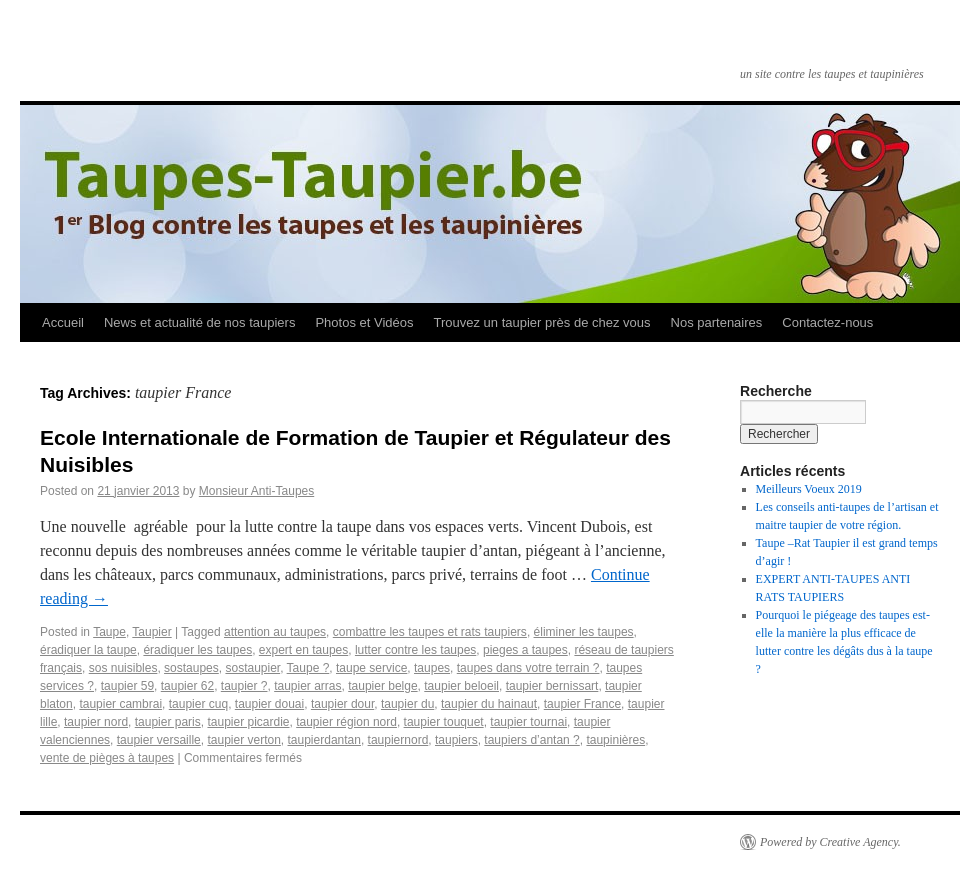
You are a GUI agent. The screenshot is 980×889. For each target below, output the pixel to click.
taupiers (456, 740)
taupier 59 (127, 686)
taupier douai (269, 704)
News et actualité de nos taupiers (200, 322)
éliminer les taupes (584, 632)
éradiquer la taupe (88, 650)
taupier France (582, 704)
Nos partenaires (717, 322)
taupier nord (96, 722)
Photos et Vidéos (364, 322)
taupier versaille (159, 740)
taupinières (615, 740)
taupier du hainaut (489, 704)
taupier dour (342, 704)
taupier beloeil (461, 686)
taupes (432, 668)
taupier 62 (187, 686)
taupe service (371, 668)
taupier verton (243, 740)
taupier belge (382, 686)
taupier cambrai (120, 704)
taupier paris (168, 722)
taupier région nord (346, 722)
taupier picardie (248, 722)
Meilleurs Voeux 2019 (809, 489)
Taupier (151, 632)
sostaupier (252, 668)
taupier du (407, 704)
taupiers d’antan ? (531, 740)
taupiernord (398, 740)
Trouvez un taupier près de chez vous (541, 322)
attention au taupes (275, 632)
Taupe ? (308, 668)
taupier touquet (444, 722)
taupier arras (307, 686)
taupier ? (244, 686)
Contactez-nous (827, 322)
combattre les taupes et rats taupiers (430, 632)
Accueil (63, 322)
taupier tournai (528, 722)
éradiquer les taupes (197, 650)
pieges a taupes (525, 650)
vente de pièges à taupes (107, 758)
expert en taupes (303, 650)
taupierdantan (324, 740)
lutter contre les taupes (415, 650)
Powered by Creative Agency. (830, 842)
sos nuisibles (123, 668)
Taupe (109, 632)
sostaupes (191, 668)
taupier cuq (198, 704)
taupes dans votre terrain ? (528, 668)
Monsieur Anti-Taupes (256, 491)
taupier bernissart (552, 686)
